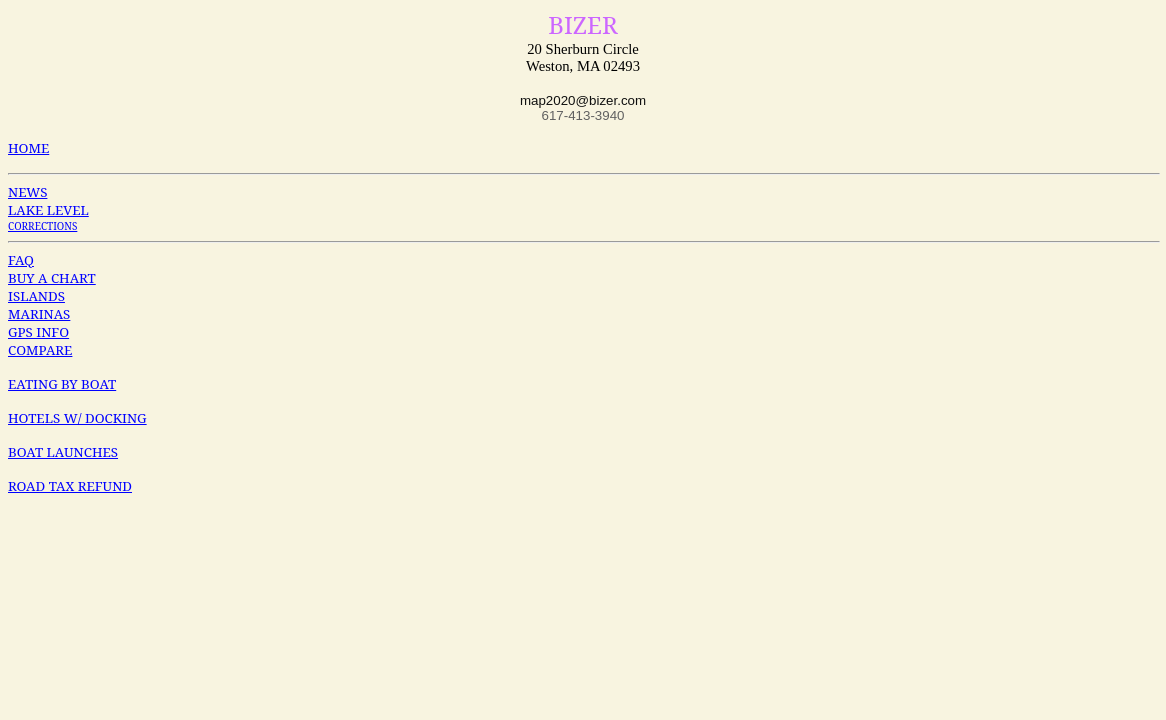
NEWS (27, 192)
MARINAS (39, 314)
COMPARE (40, 350)
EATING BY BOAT (62, 384)
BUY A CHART (52, 278)
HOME (28, 148)
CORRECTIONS (42, 226)
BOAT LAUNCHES (63, 452)
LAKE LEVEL (48, 210)
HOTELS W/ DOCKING (77, 418)
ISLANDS (36, 296)
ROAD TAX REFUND (70, 486)
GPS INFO (38, 332)
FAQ (21, 260)
